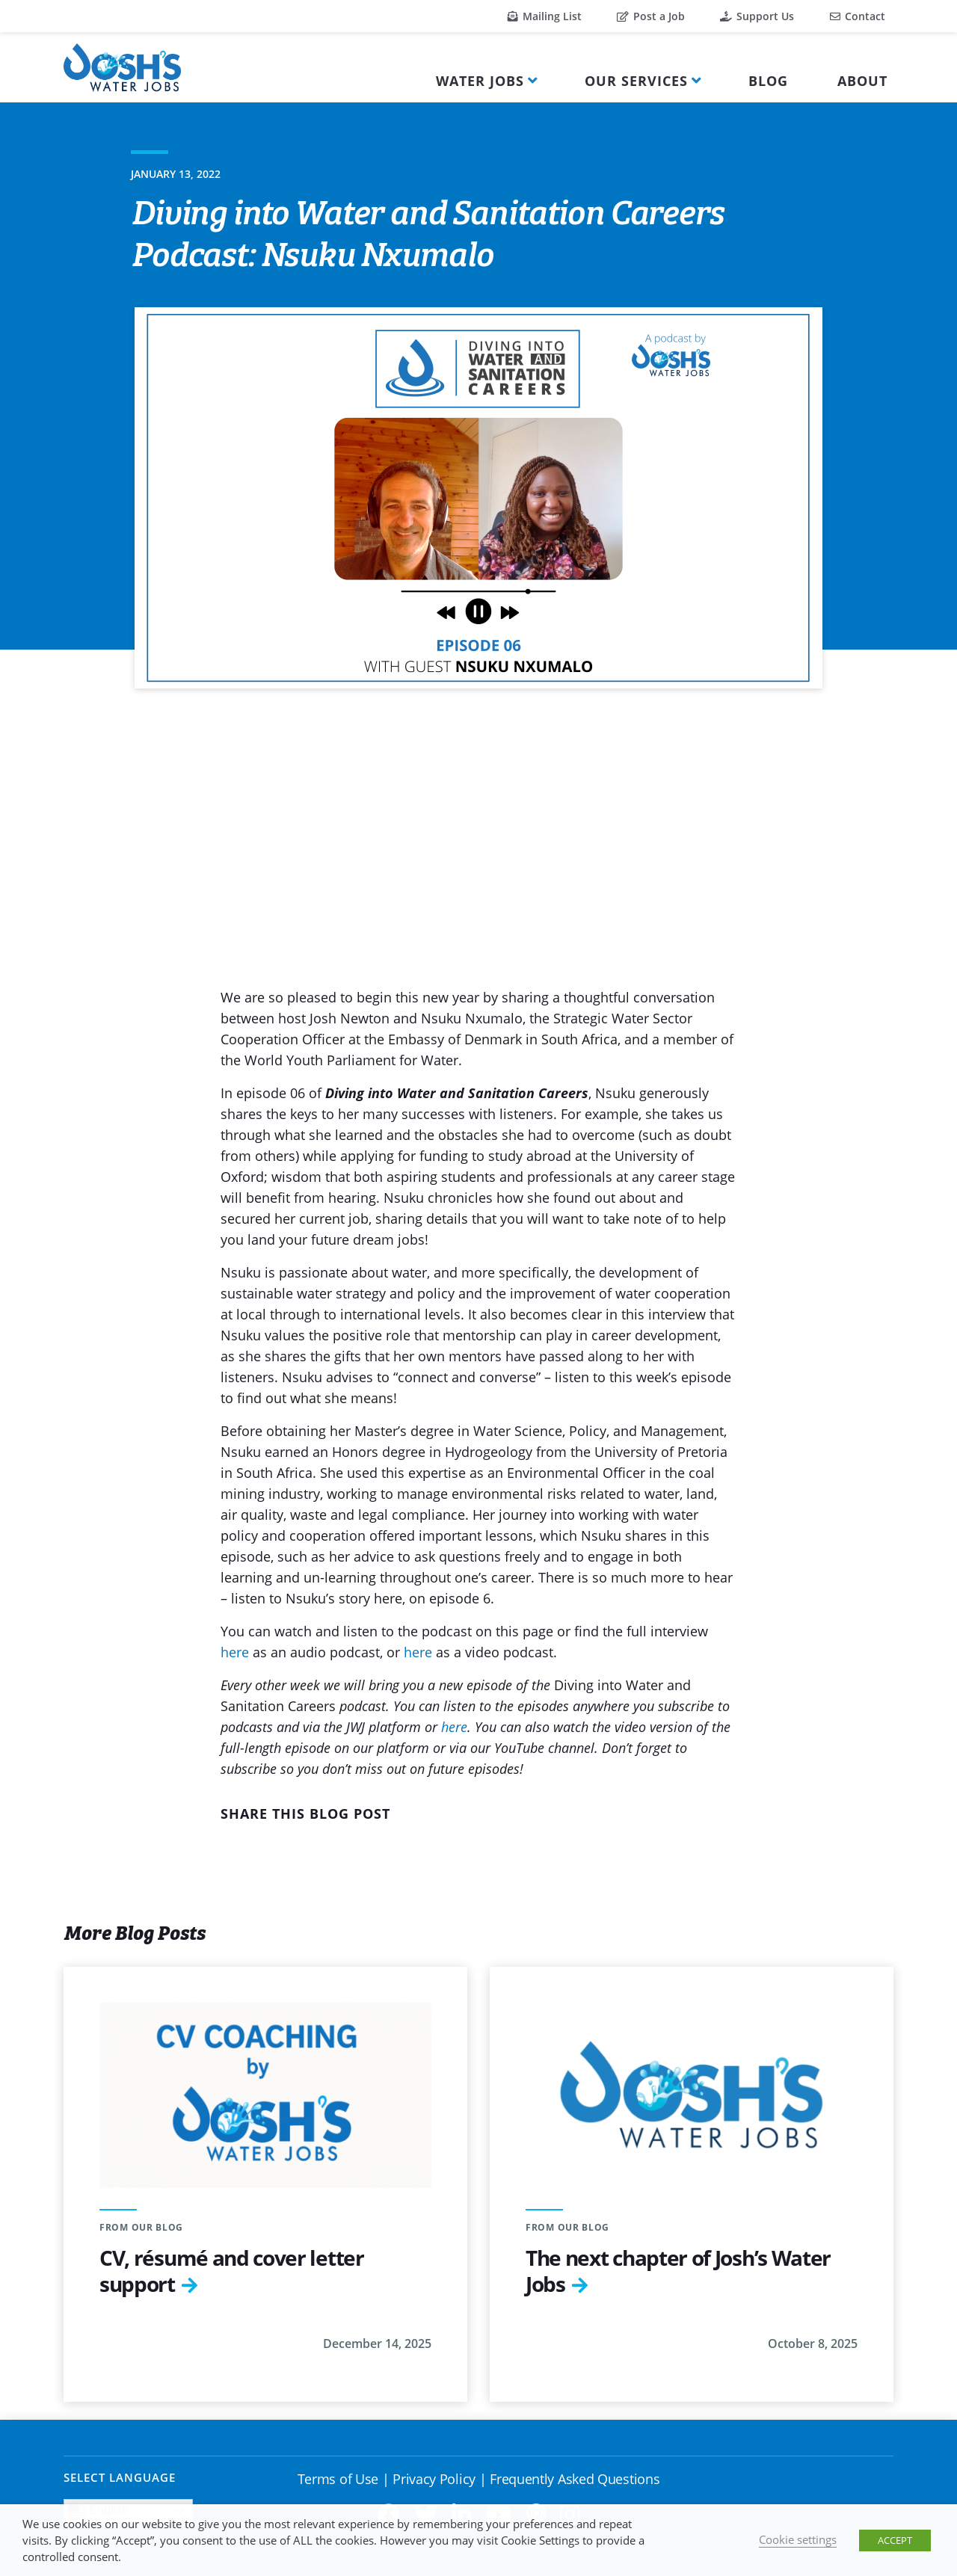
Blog (768, 81)
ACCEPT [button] (895, 2540)
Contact (857, 16)
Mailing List (545, 16)
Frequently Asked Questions (574, 2479)
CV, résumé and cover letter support (231, 2270)
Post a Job (651, 16)
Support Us (757, 16)
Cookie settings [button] (798, 2539)
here (235, 1652)
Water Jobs (480, 81)
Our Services (636, 81)
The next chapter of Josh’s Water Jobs (678, 2270)
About (862, 81)
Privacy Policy (434, 2479)
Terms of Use (338, 2479)
